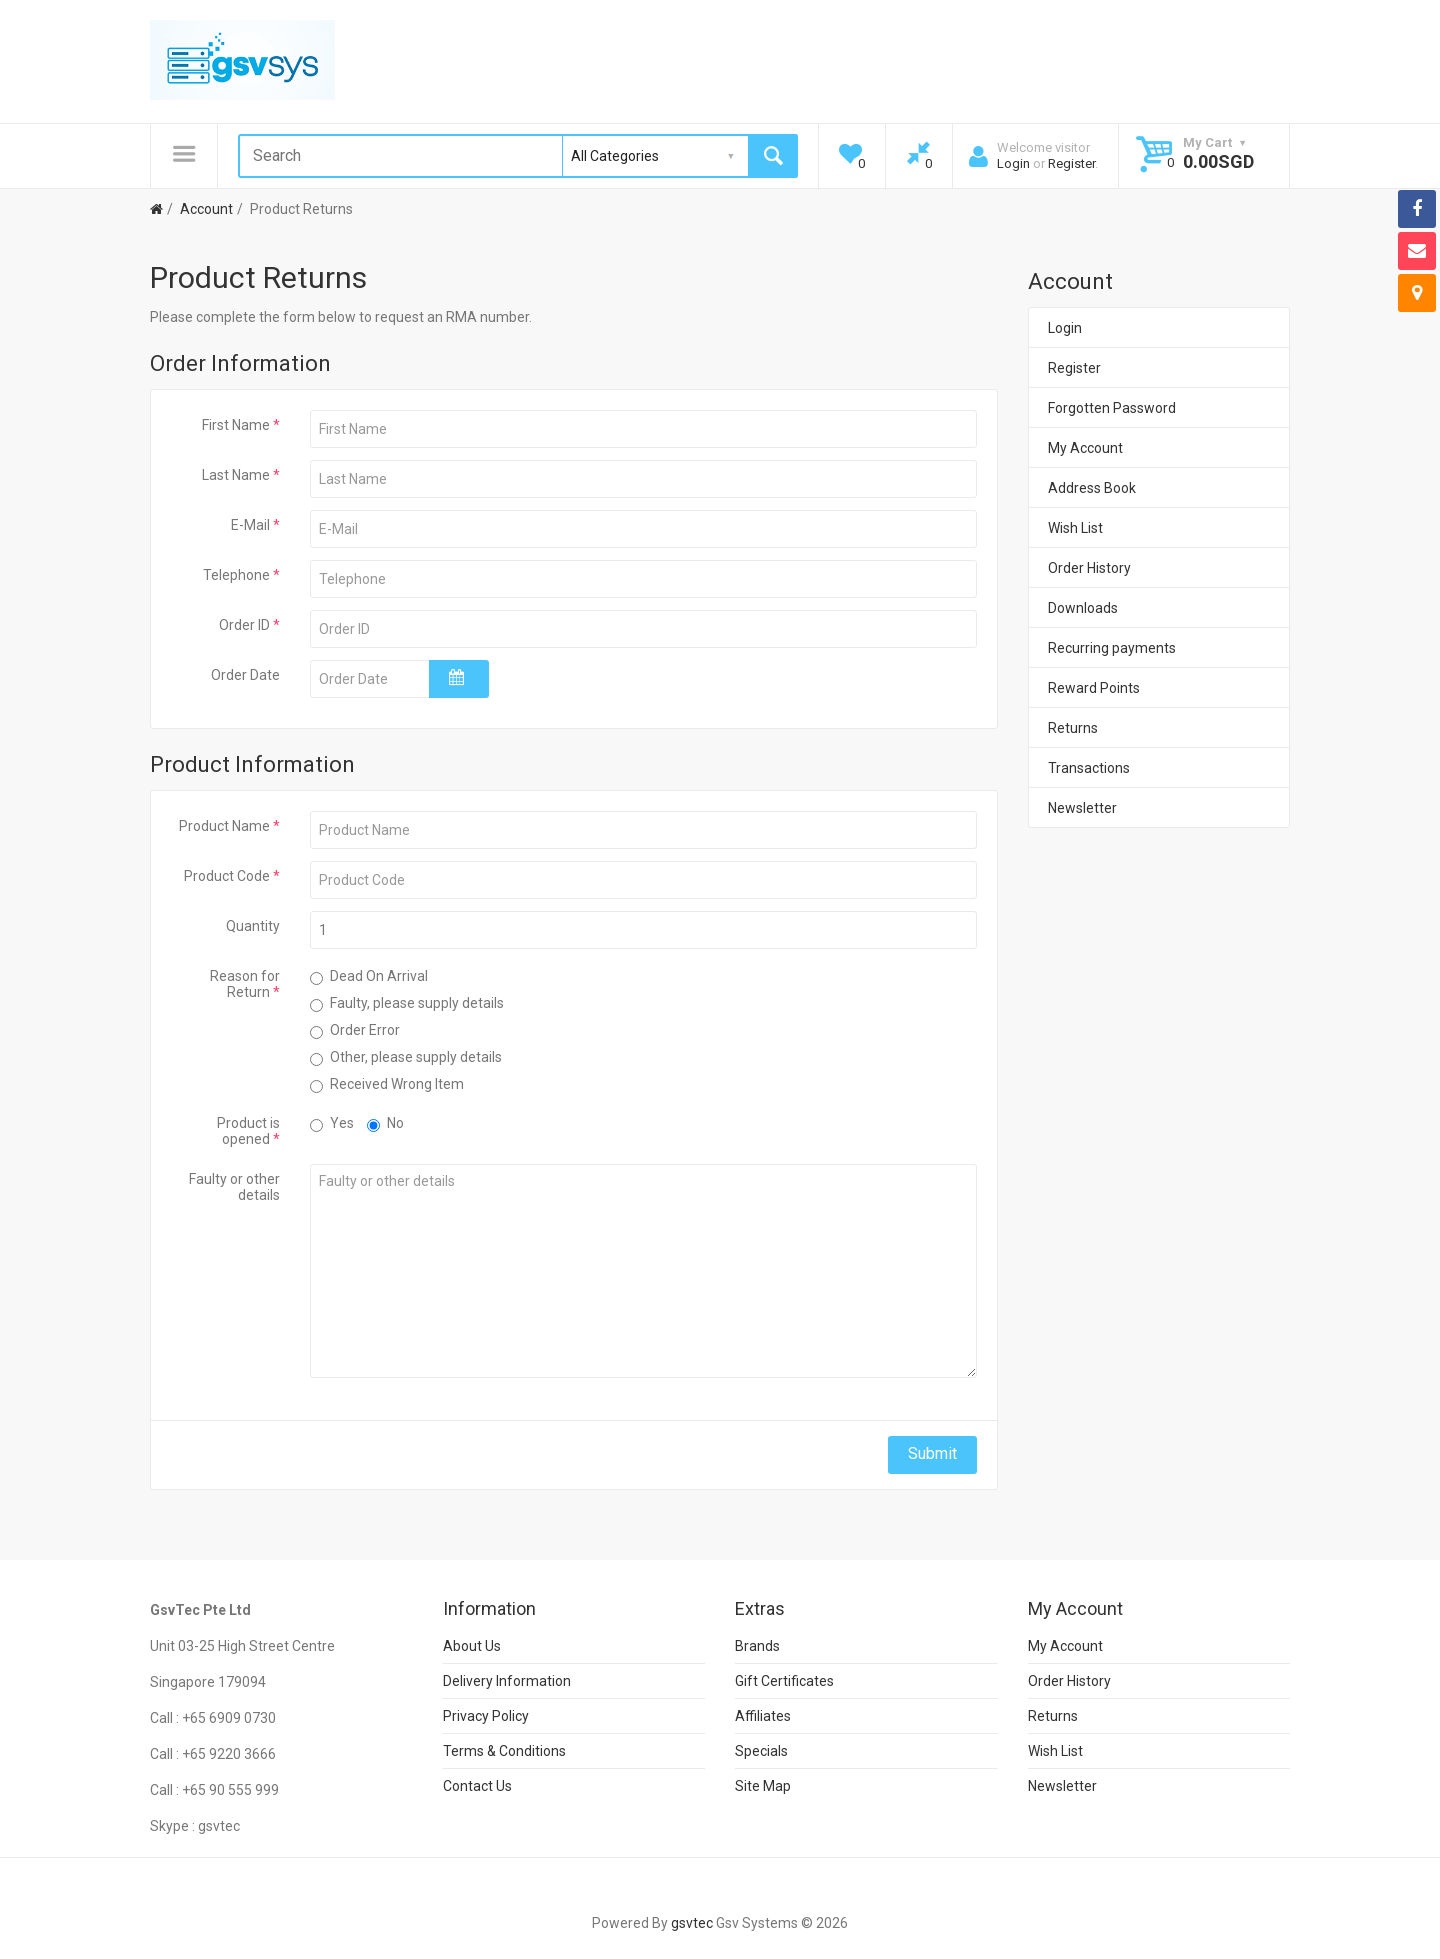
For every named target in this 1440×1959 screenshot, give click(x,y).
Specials (761, 1751)
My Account (1085, 448)
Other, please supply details (406, 1057)
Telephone (236, 575)
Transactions (1089, 768)
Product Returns (300, 209)
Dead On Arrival (369, 976)
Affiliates (763, 1716)
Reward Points (1094, 688)
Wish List (1075, 528)
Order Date (245, 675)
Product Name (224, 826)
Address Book (1092, 488)
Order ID (244, 625)
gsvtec (692, 1923)
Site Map (763, 1786)
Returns (1073, 728)
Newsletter (1082, 808)
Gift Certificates (784, 1681)
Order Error (355, 1030)
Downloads (1083, 608)
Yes (332, 1123)
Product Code (227, 876)
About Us (472, 1646)
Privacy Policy (486, 1716)
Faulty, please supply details (407, 1003)
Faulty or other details (234, 1187)
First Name (236, 425)
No (385, 1123)
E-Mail (250, 525)
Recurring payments (1112, 648)
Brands (757, 1646)
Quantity (253, 926)
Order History (1089, 568)
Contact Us (477, 1786)
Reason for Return (245, 984)
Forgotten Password (1112, 408)
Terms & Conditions (504, 1751)
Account (205, 209)
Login (1013, 163)
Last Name (236, 475)
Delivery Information (507, 1681)
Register (1071, 163)
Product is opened (248, 1131)
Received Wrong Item (387, 1084)
